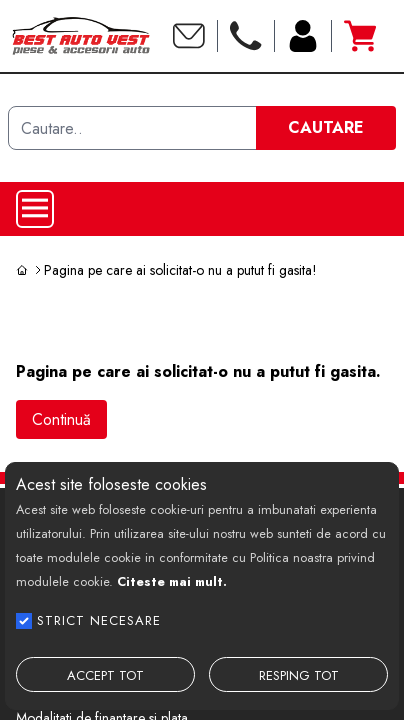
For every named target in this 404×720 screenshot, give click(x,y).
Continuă (61, 419)
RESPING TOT (299, 675)
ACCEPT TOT (105, 675)
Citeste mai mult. (172, 581)
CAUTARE (326, 127)
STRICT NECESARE (99, 620)
